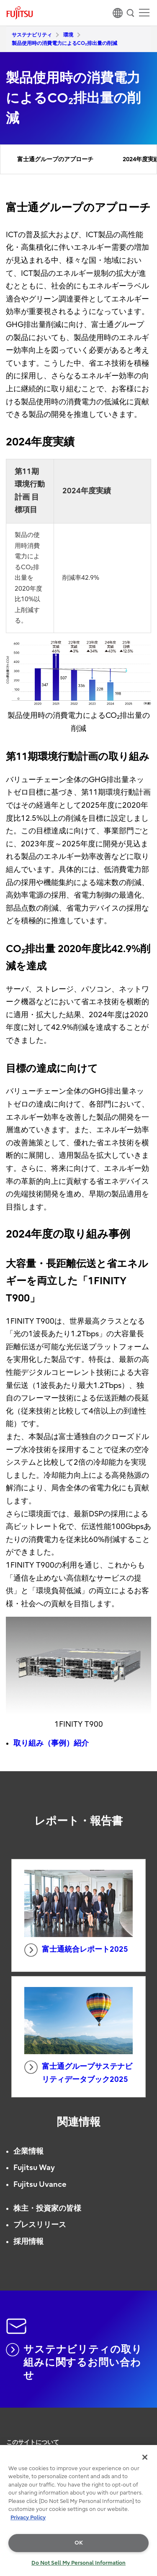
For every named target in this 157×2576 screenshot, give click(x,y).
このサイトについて (32, 2442)
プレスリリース (39, 2224)
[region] (78, 2510)
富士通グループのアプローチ (55, 159)
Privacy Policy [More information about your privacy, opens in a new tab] (28, 2517)
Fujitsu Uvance (40, 2184)
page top (142, 2426)
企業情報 (28, 2151)
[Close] (145, 2457)
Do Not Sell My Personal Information (78, 2563)
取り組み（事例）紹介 (51, 1743)
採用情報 (28, 2241)
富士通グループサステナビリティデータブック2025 (78, 2072)
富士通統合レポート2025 (76, 1950)
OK (79, 2542)
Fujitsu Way (34, 2167)
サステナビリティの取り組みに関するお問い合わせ (74, 2362)
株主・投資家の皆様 (47, 2208)
